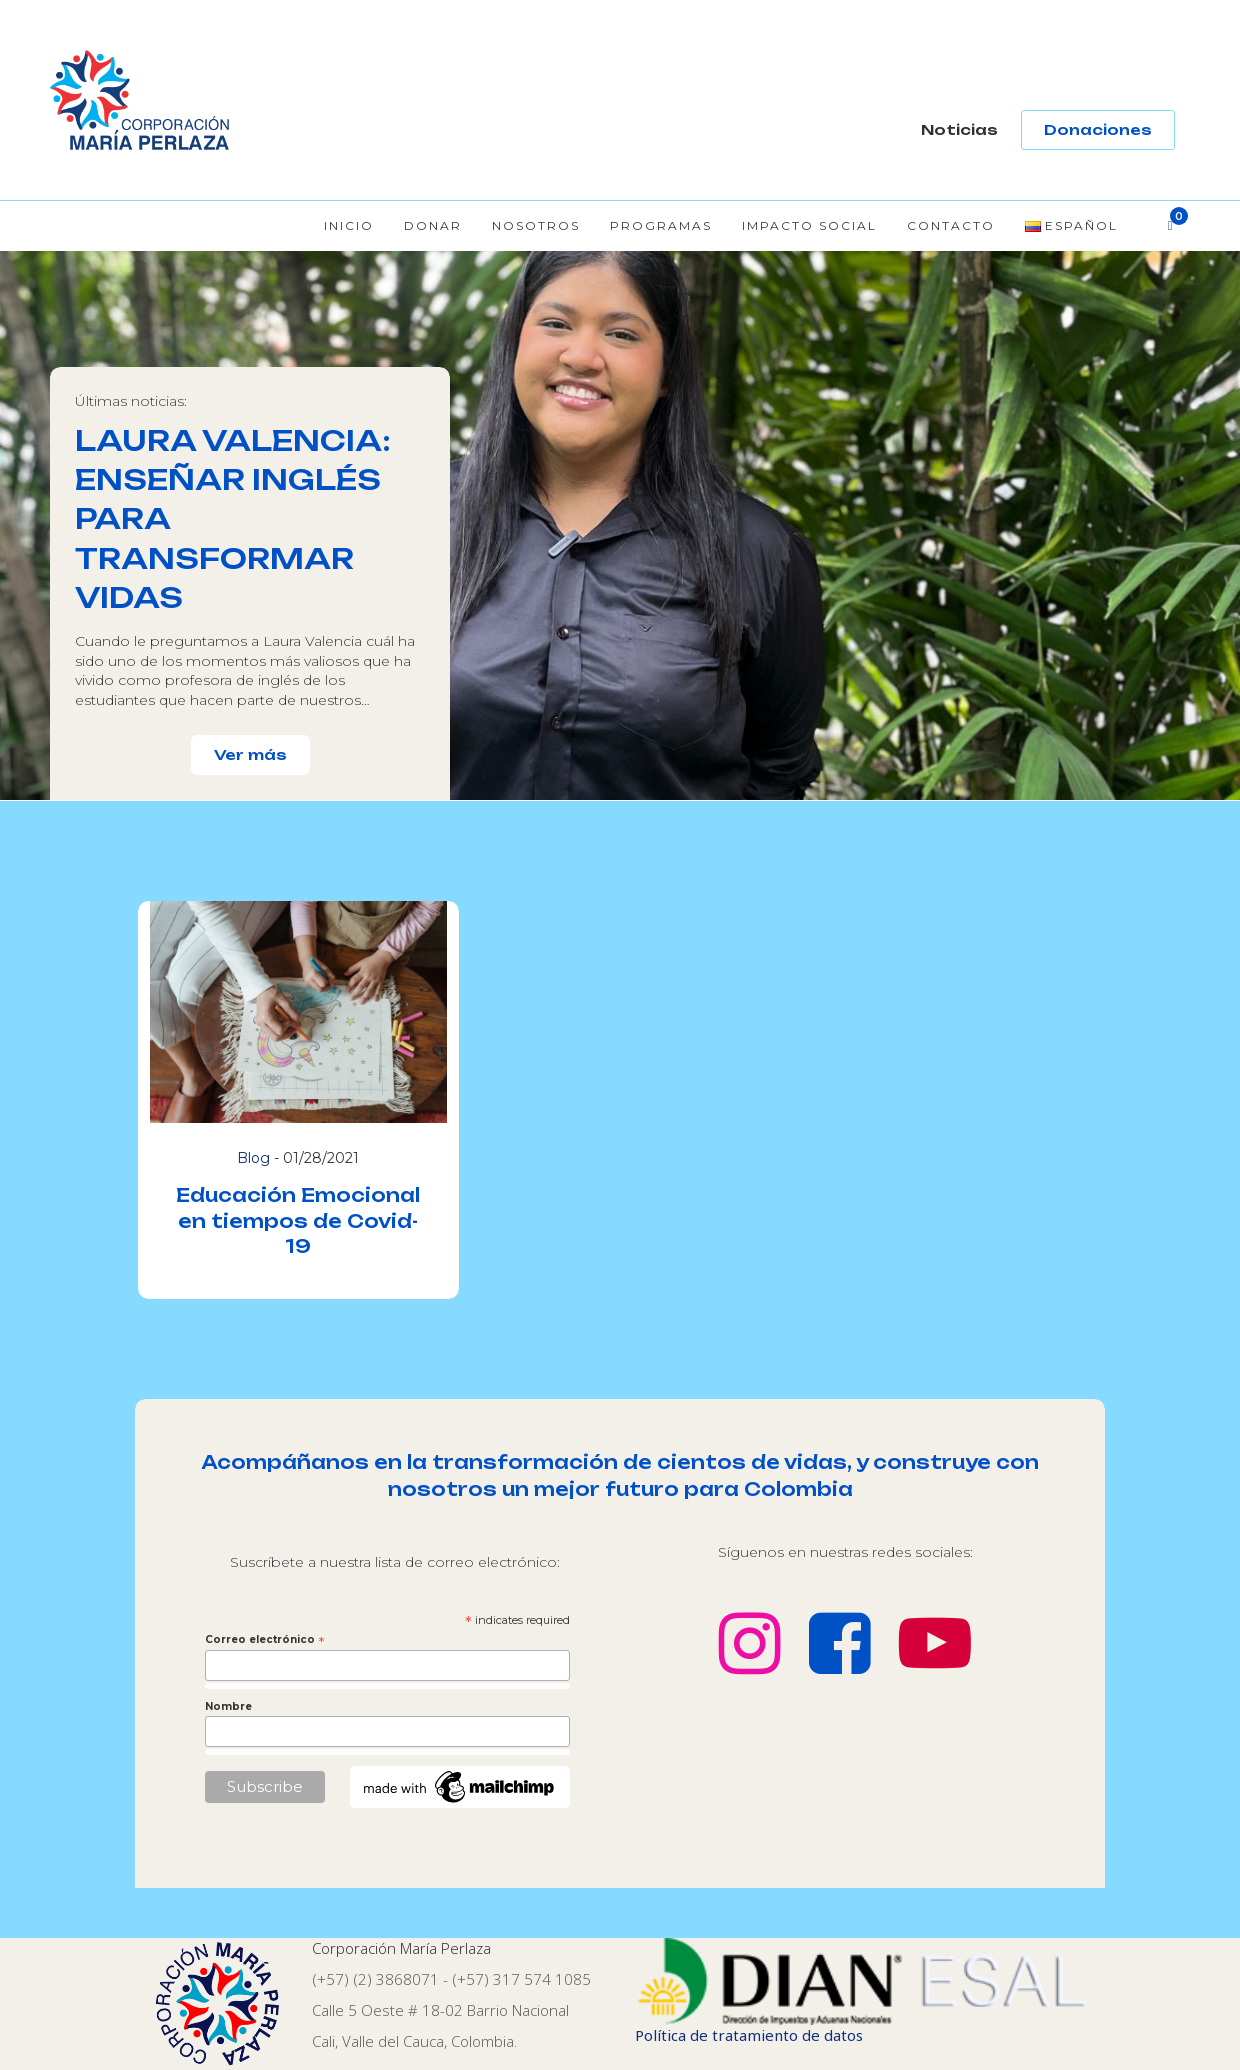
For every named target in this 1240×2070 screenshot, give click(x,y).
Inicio (349, 225)
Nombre (228, 1706)
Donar (433, 225)
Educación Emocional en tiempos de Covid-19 (298, 1220)
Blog (253, 1158)
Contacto (951, 225)
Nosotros (536, 225)
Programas (661, 225)
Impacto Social (809, 225)
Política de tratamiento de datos (749, 2035)
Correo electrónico (265, 1640)
